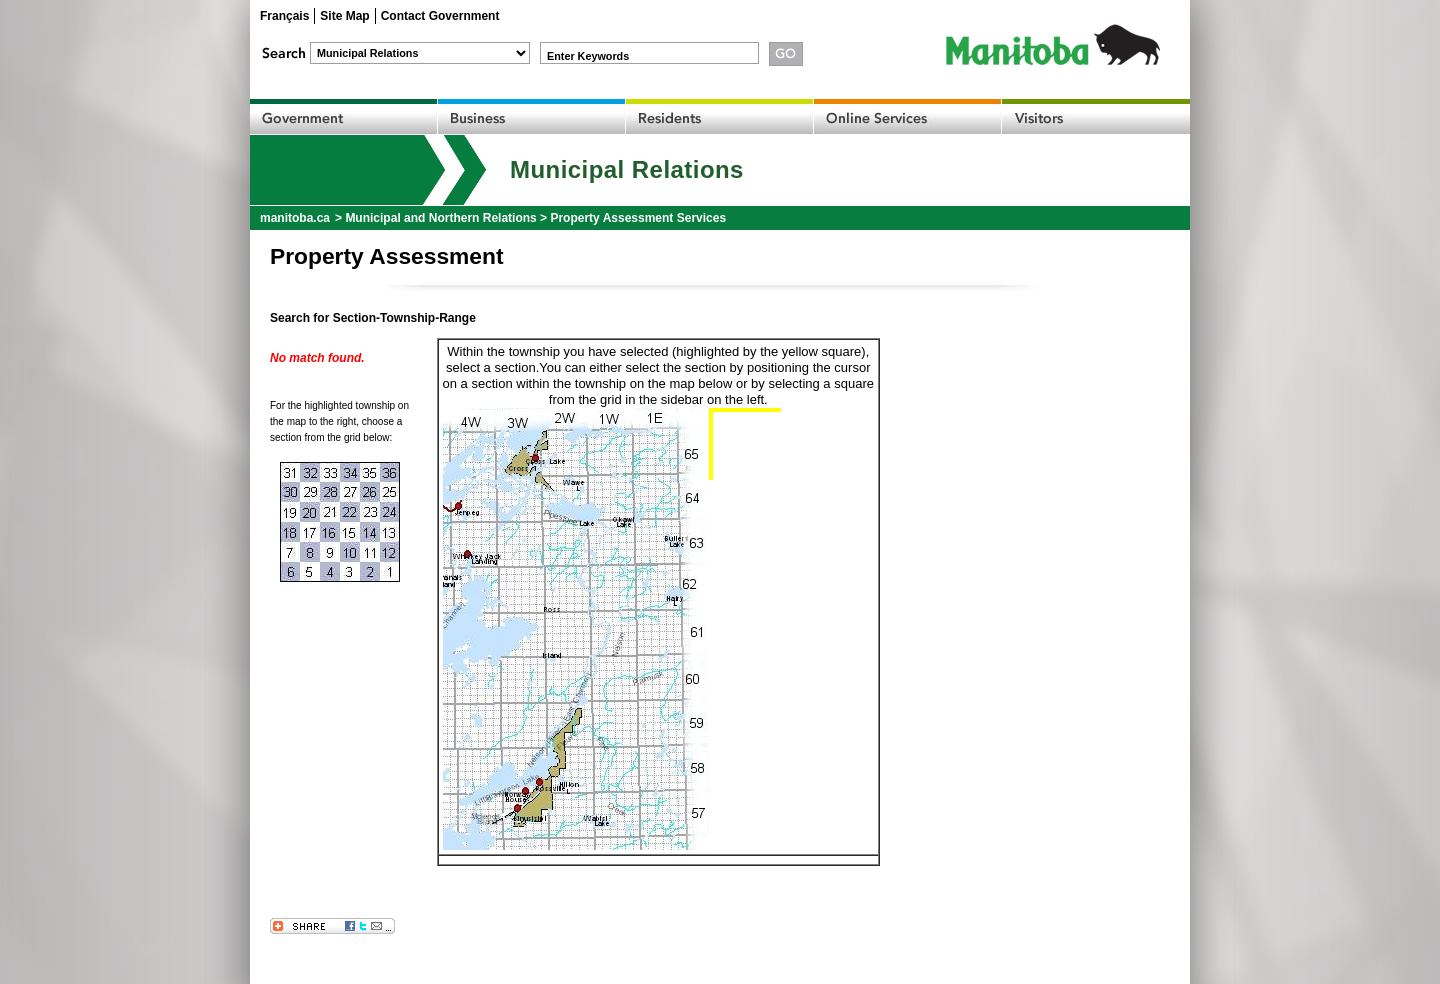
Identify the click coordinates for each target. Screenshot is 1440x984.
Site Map (344, 16)
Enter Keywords (588, 56)
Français (284, 16)
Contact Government (440, 16)
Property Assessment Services (638, 218)
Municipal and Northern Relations (440, 218)
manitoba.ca (295, 218)
